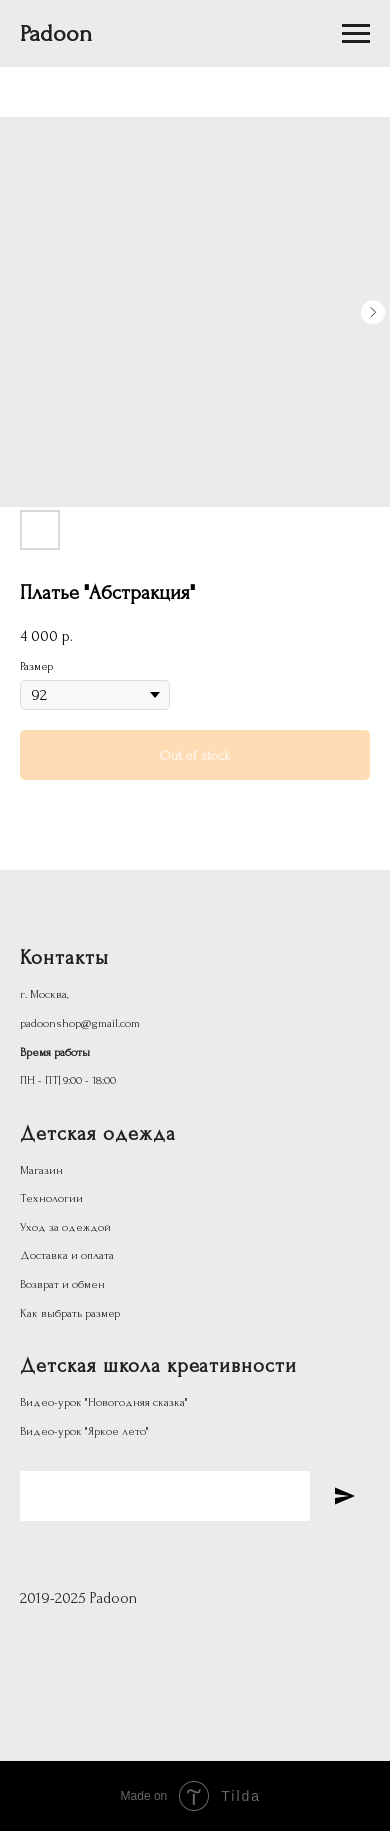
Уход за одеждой (65, 1227)
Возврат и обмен (62, 1284)
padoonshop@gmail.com (80, 1023)
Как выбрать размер (70, 1313)
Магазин (41, 1170)
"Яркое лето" (117, 1431)
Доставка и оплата (67, 1255)
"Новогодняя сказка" (136, 1402)
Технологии (51, 1198)
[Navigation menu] (356, 34)
